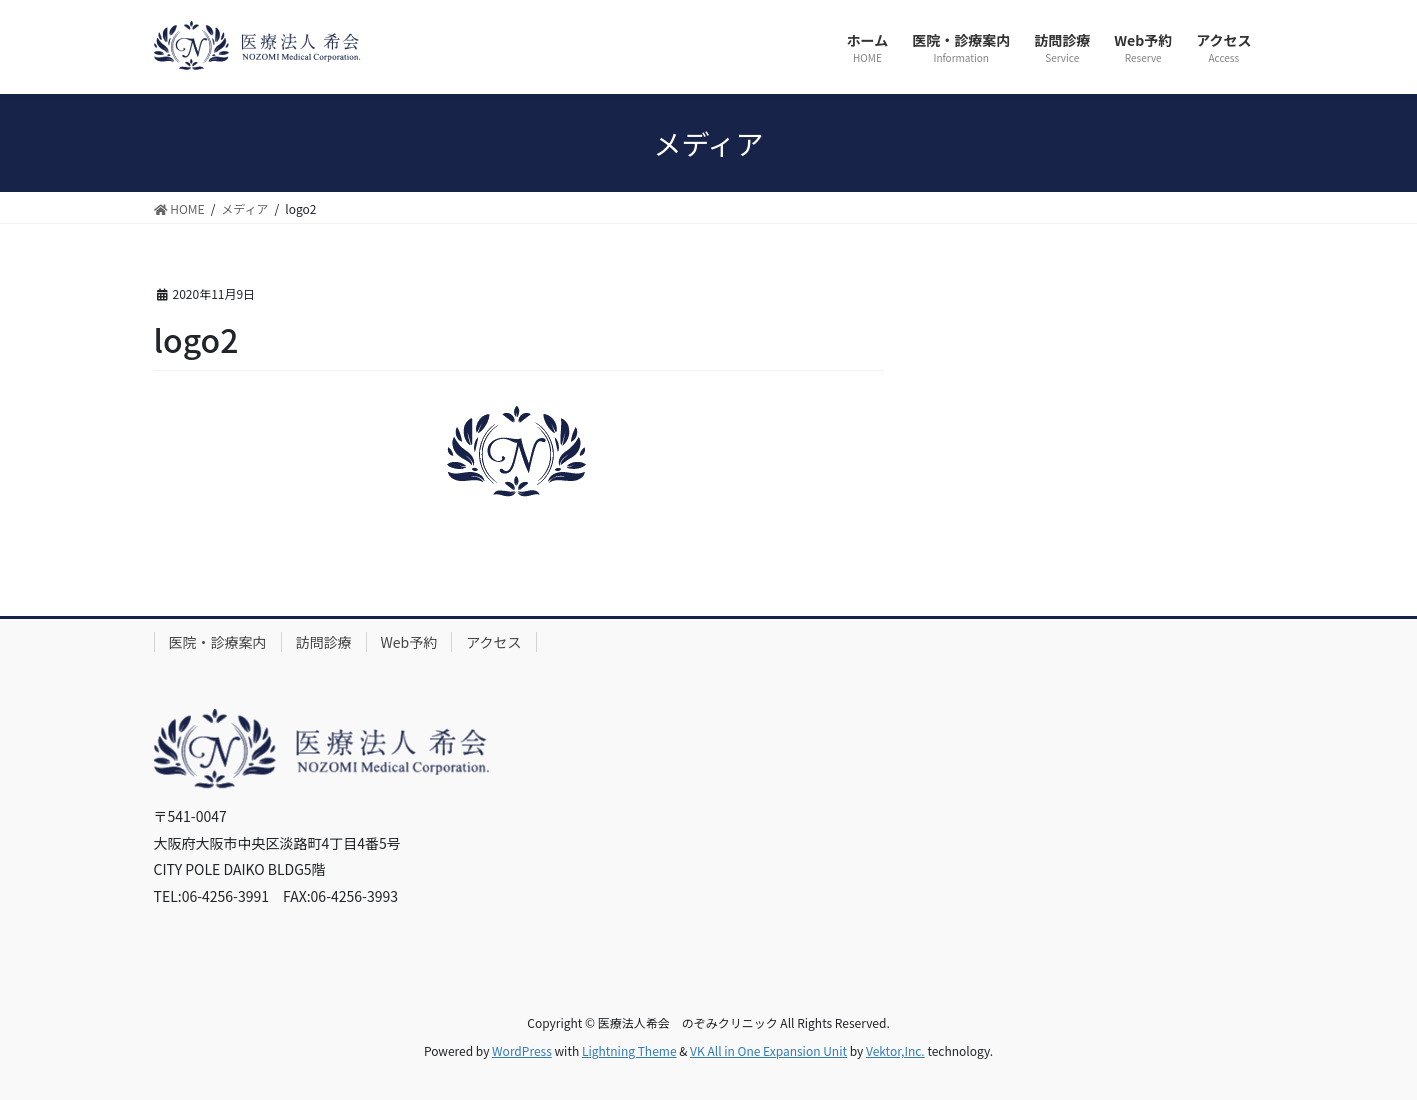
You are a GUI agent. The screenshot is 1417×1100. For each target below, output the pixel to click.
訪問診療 (324, 642)
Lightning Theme (629, 1050)
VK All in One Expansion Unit (768, 1050)
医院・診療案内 (218, 642)
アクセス (493, 642)
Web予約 (409, 642)
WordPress (522, 1050)
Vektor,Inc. (895, 1050)
